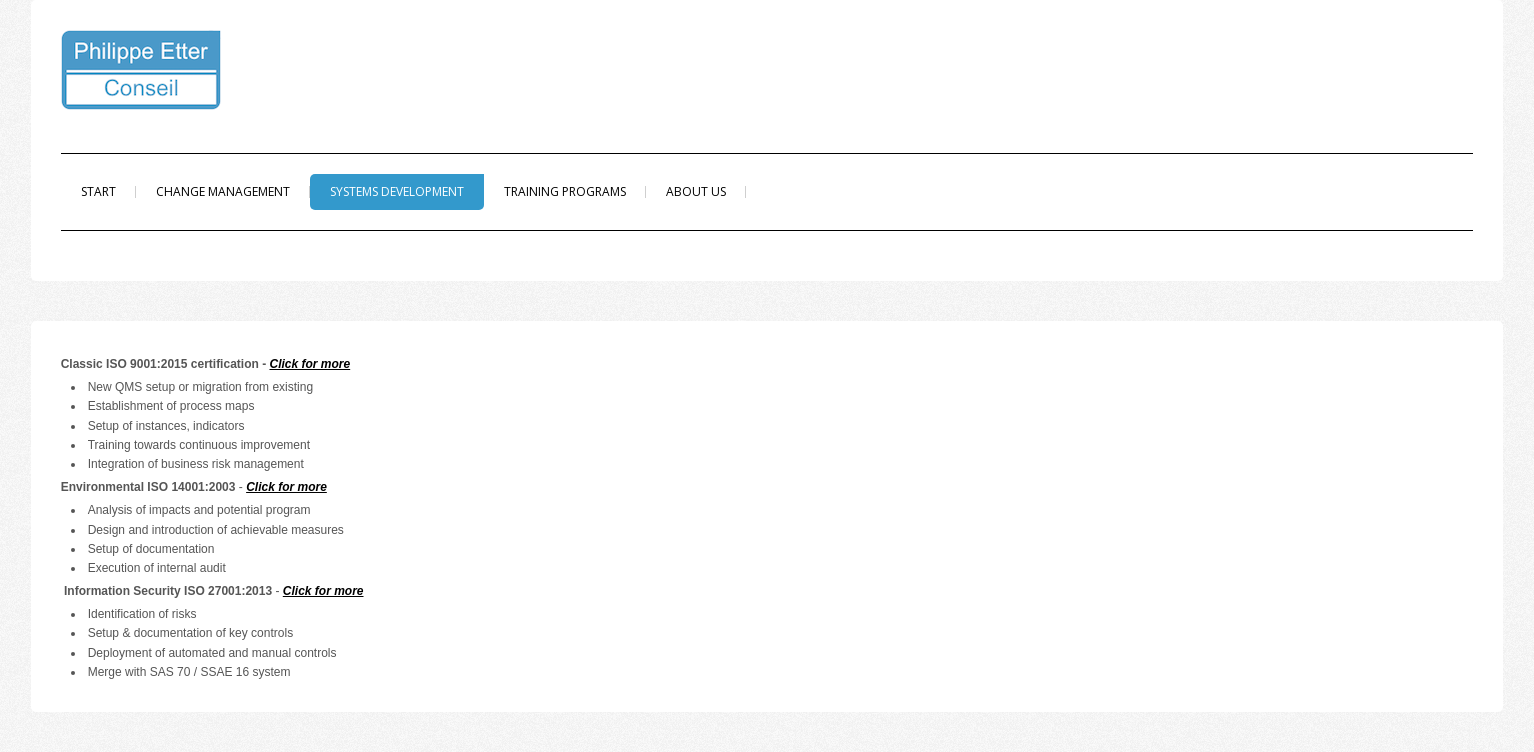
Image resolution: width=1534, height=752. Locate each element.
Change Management (223, 191)
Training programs (565, 191)
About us (696, 191)
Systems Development (397, 191)
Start (98, 191)
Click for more (309, 364)
